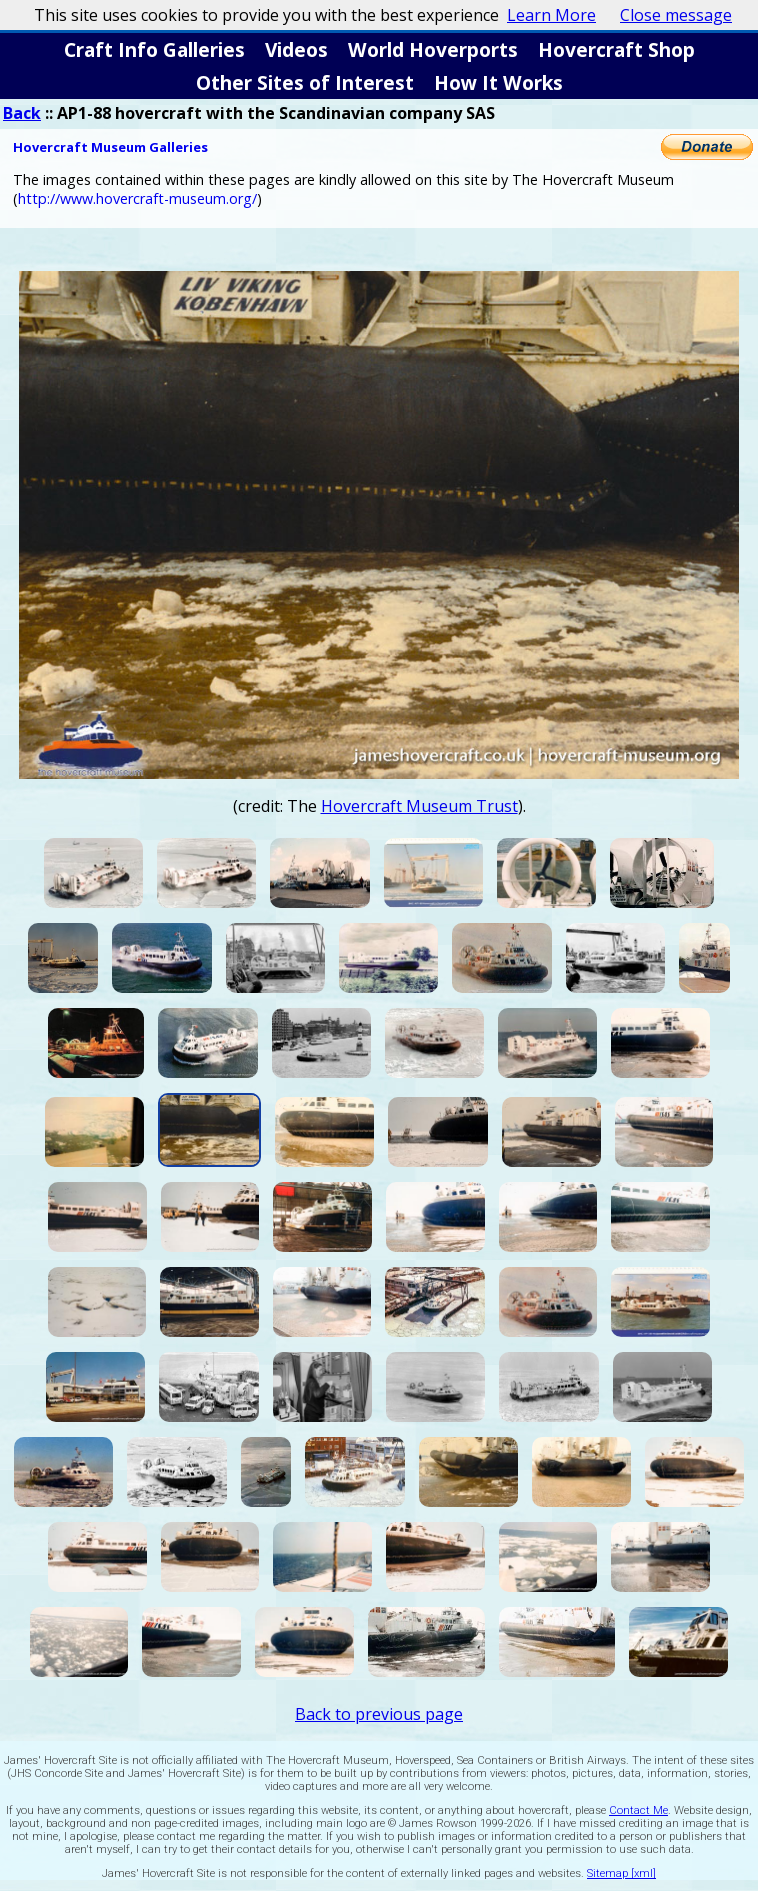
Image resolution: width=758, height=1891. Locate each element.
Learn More (551, 15)
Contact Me (638, 1810)
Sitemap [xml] (621, 1873)
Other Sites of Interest (305, 82)
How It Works (498, 82)
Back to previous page (379, 1714)
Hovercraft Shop (616, 49)
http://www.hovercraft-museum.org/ (137, 198)
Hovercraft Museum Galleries (110, 147)
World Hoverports (433, 49)
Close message (676, 15)
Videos (296, 49)
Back (22, 113)
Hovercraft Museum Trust (419, 806)
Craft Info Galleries (154, 49)
